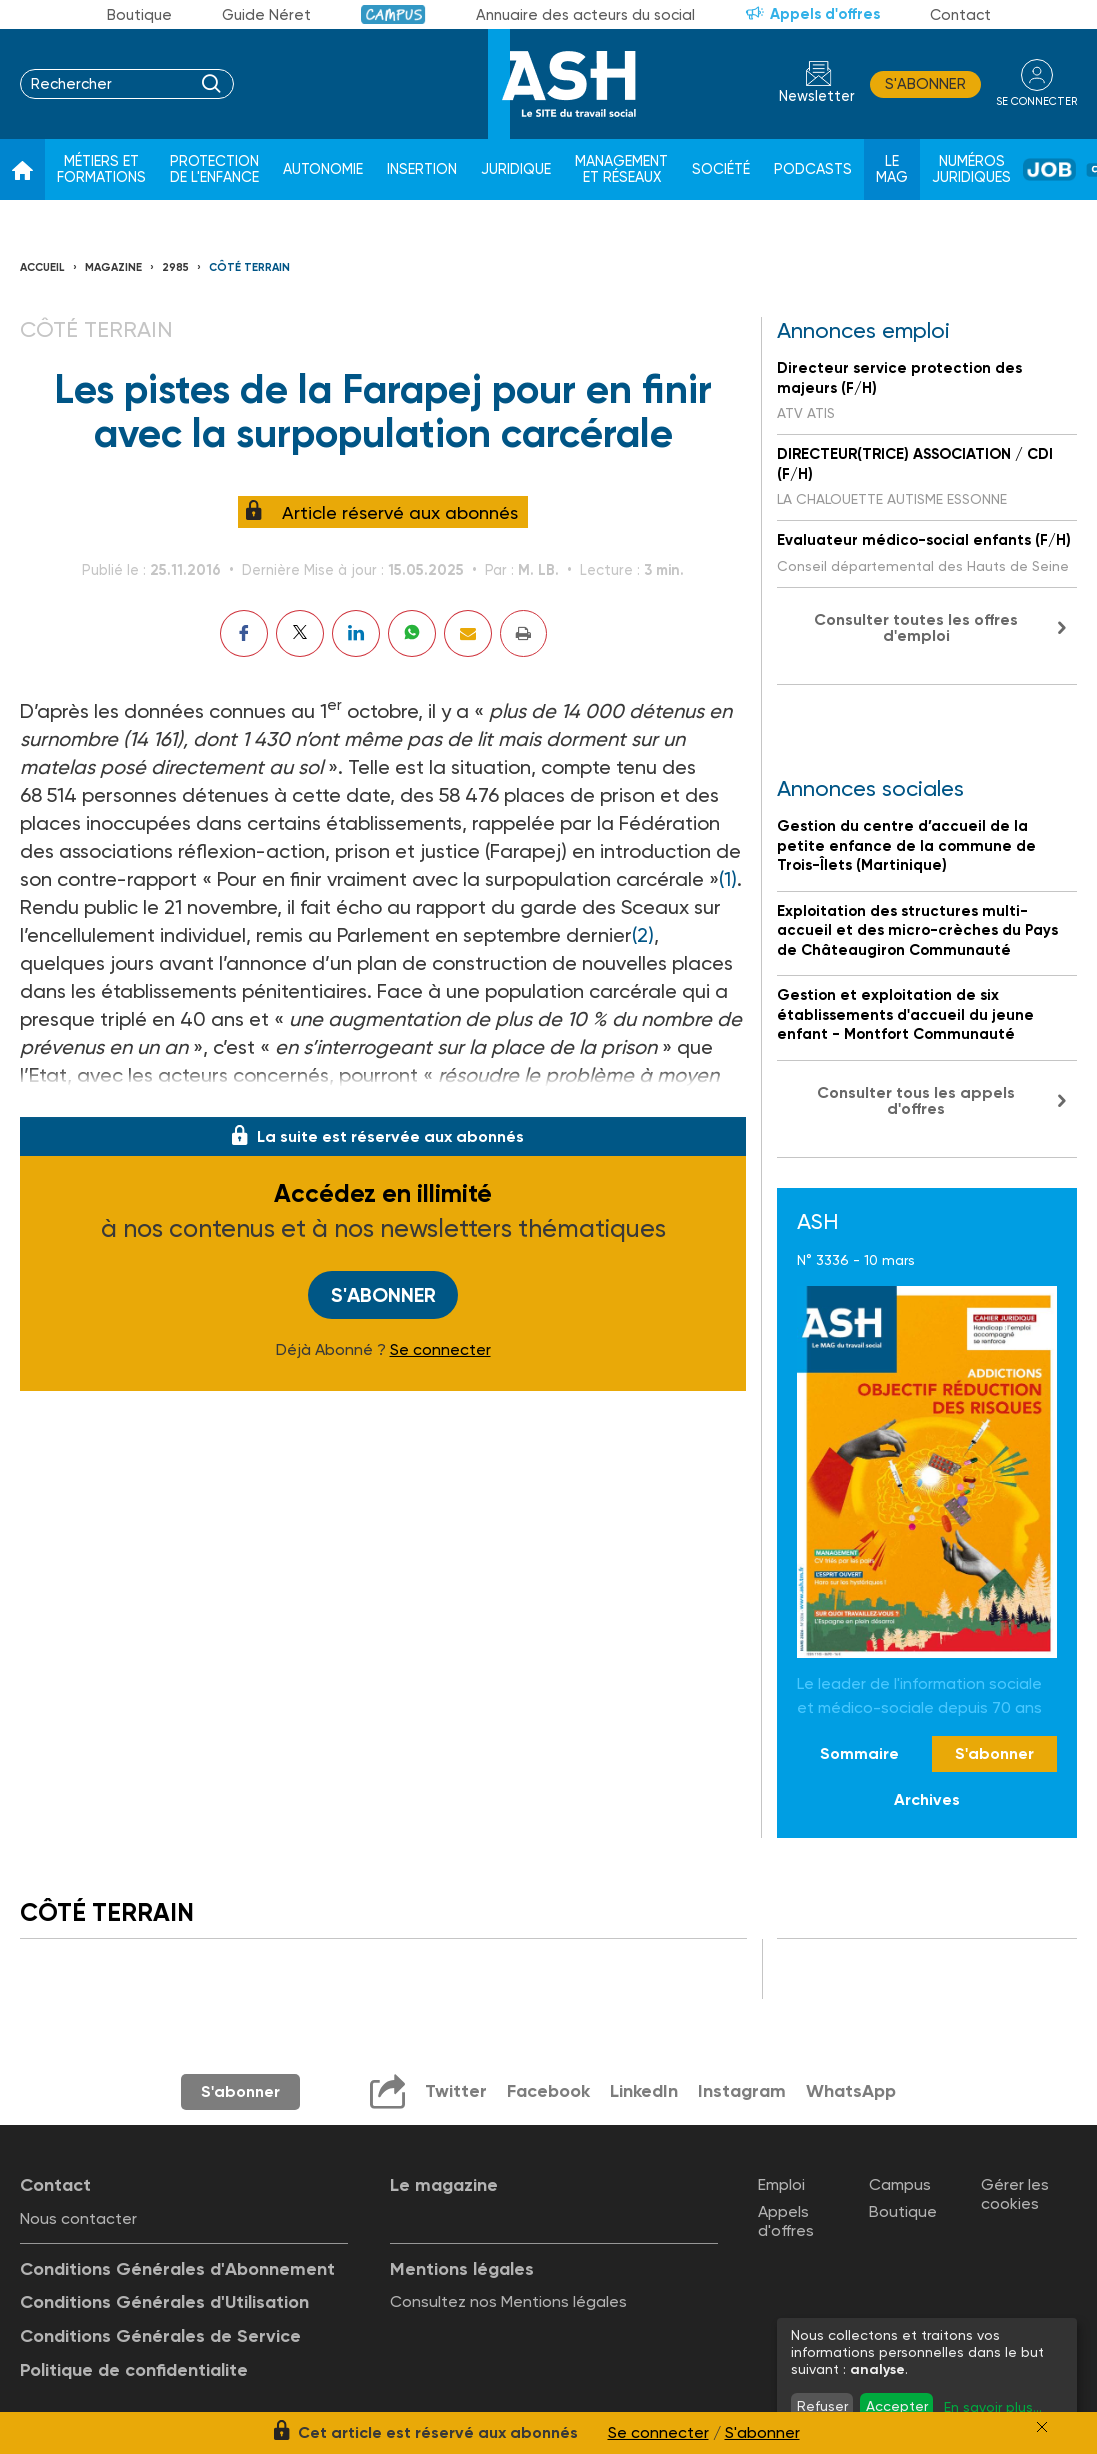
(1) (728, 879)
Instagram (742, 2091)
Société (721, 169)
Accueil (42, 267)
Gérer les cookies (1015, 2194)
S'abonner (925, 84)
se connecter (1036, 101)
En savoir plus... (993, 2407)
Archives (927, 1799)
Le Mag (892, 169)
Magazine (113, 267)
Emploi (781, 2184)
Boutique (139, 15)
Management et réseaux (621, 169)
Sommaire (859, 1753)
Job (1049, 169)
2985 (175, 267)
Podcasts (813, 169)
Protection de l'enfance (214, 169)
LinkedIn (644, 2091)
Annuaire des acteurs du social (585, 15)
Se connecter (440, 1350)
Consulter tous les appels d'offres (916, 1100)
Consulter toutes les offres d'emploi (916, 627)
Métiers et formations (101, 169)
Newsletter (817, 96)
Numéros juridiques (971, 169)
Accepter (897, 2406)
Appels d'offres (825, 14)
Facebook (548, 2091)
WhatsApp (851, 2091)
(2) (643, 935)
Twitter (456, 2091)
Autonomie (323, 169)
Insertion (422, 169)
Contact (960, 15)
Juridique (516, 169)
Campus (393, 14)
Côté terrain (249, 267)
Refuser (822, 2406)
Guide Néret (266, 15)
